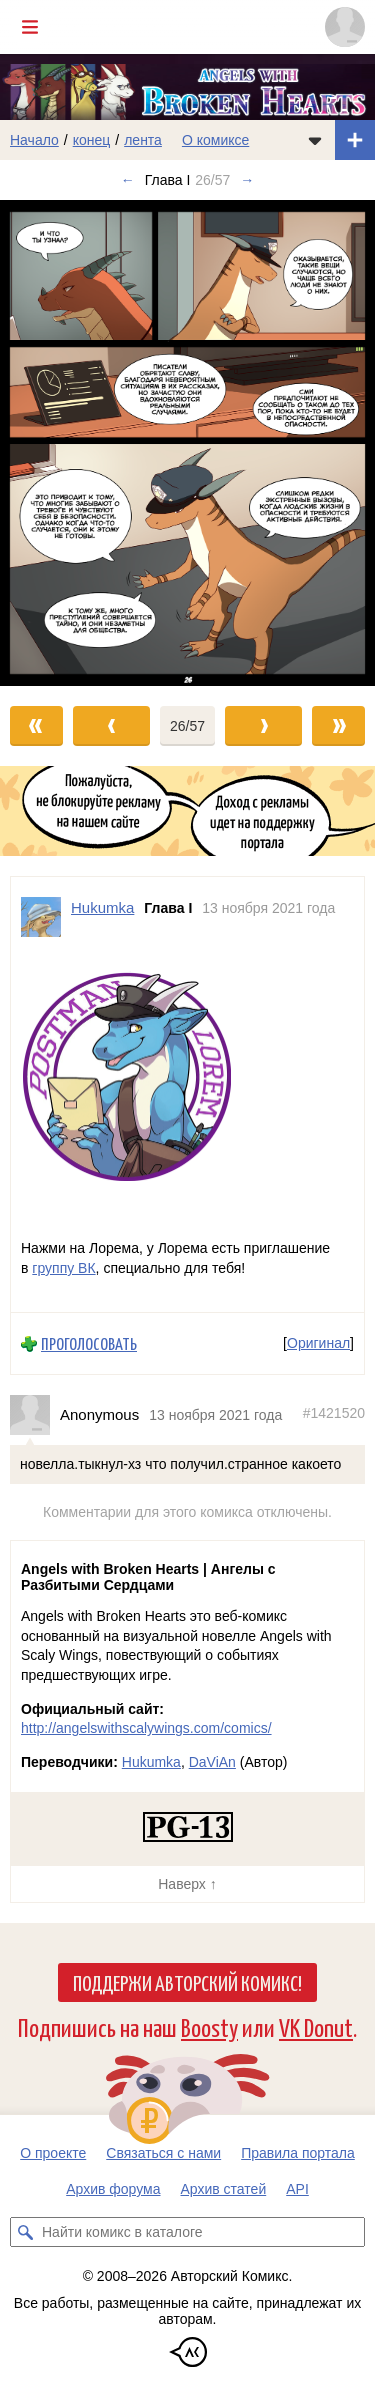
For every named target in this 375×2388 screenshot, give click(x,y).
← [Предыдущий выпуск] (128, 180)
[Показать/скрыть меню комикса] (315, 140)
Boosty (209, 2026)
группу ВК (63, 1268)
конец (92, 140)
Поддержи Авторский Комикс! (187, 1982)
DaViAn (212, 1762)
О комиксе (215, 140)
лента (143, 140)
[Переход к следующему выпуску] (187, 442)
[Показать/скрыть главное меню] (30, 27)
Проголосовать (89, 1343)
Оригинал (318, 1343)
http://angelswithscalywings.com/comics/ (146, 1728)
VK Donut (316, 2026)
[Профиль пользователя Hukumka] (41, 917)
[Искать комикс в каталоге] (25, 2232)
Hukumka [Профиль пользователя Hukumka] (102, 907)
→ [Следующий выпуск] (247, 180)
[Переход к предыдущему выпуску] (47, 442)
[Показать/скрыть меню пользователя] (345, 27)
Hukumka (151, 1762)
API (297, 2189)
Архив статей (224, 2189)
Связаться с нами (163, 2153)
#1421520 (334, 1413)
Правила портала (298, 2153)
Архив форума (113, 2189)
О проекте (53, 2153)
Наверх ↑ (187, 1884)
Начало (34, 140)
